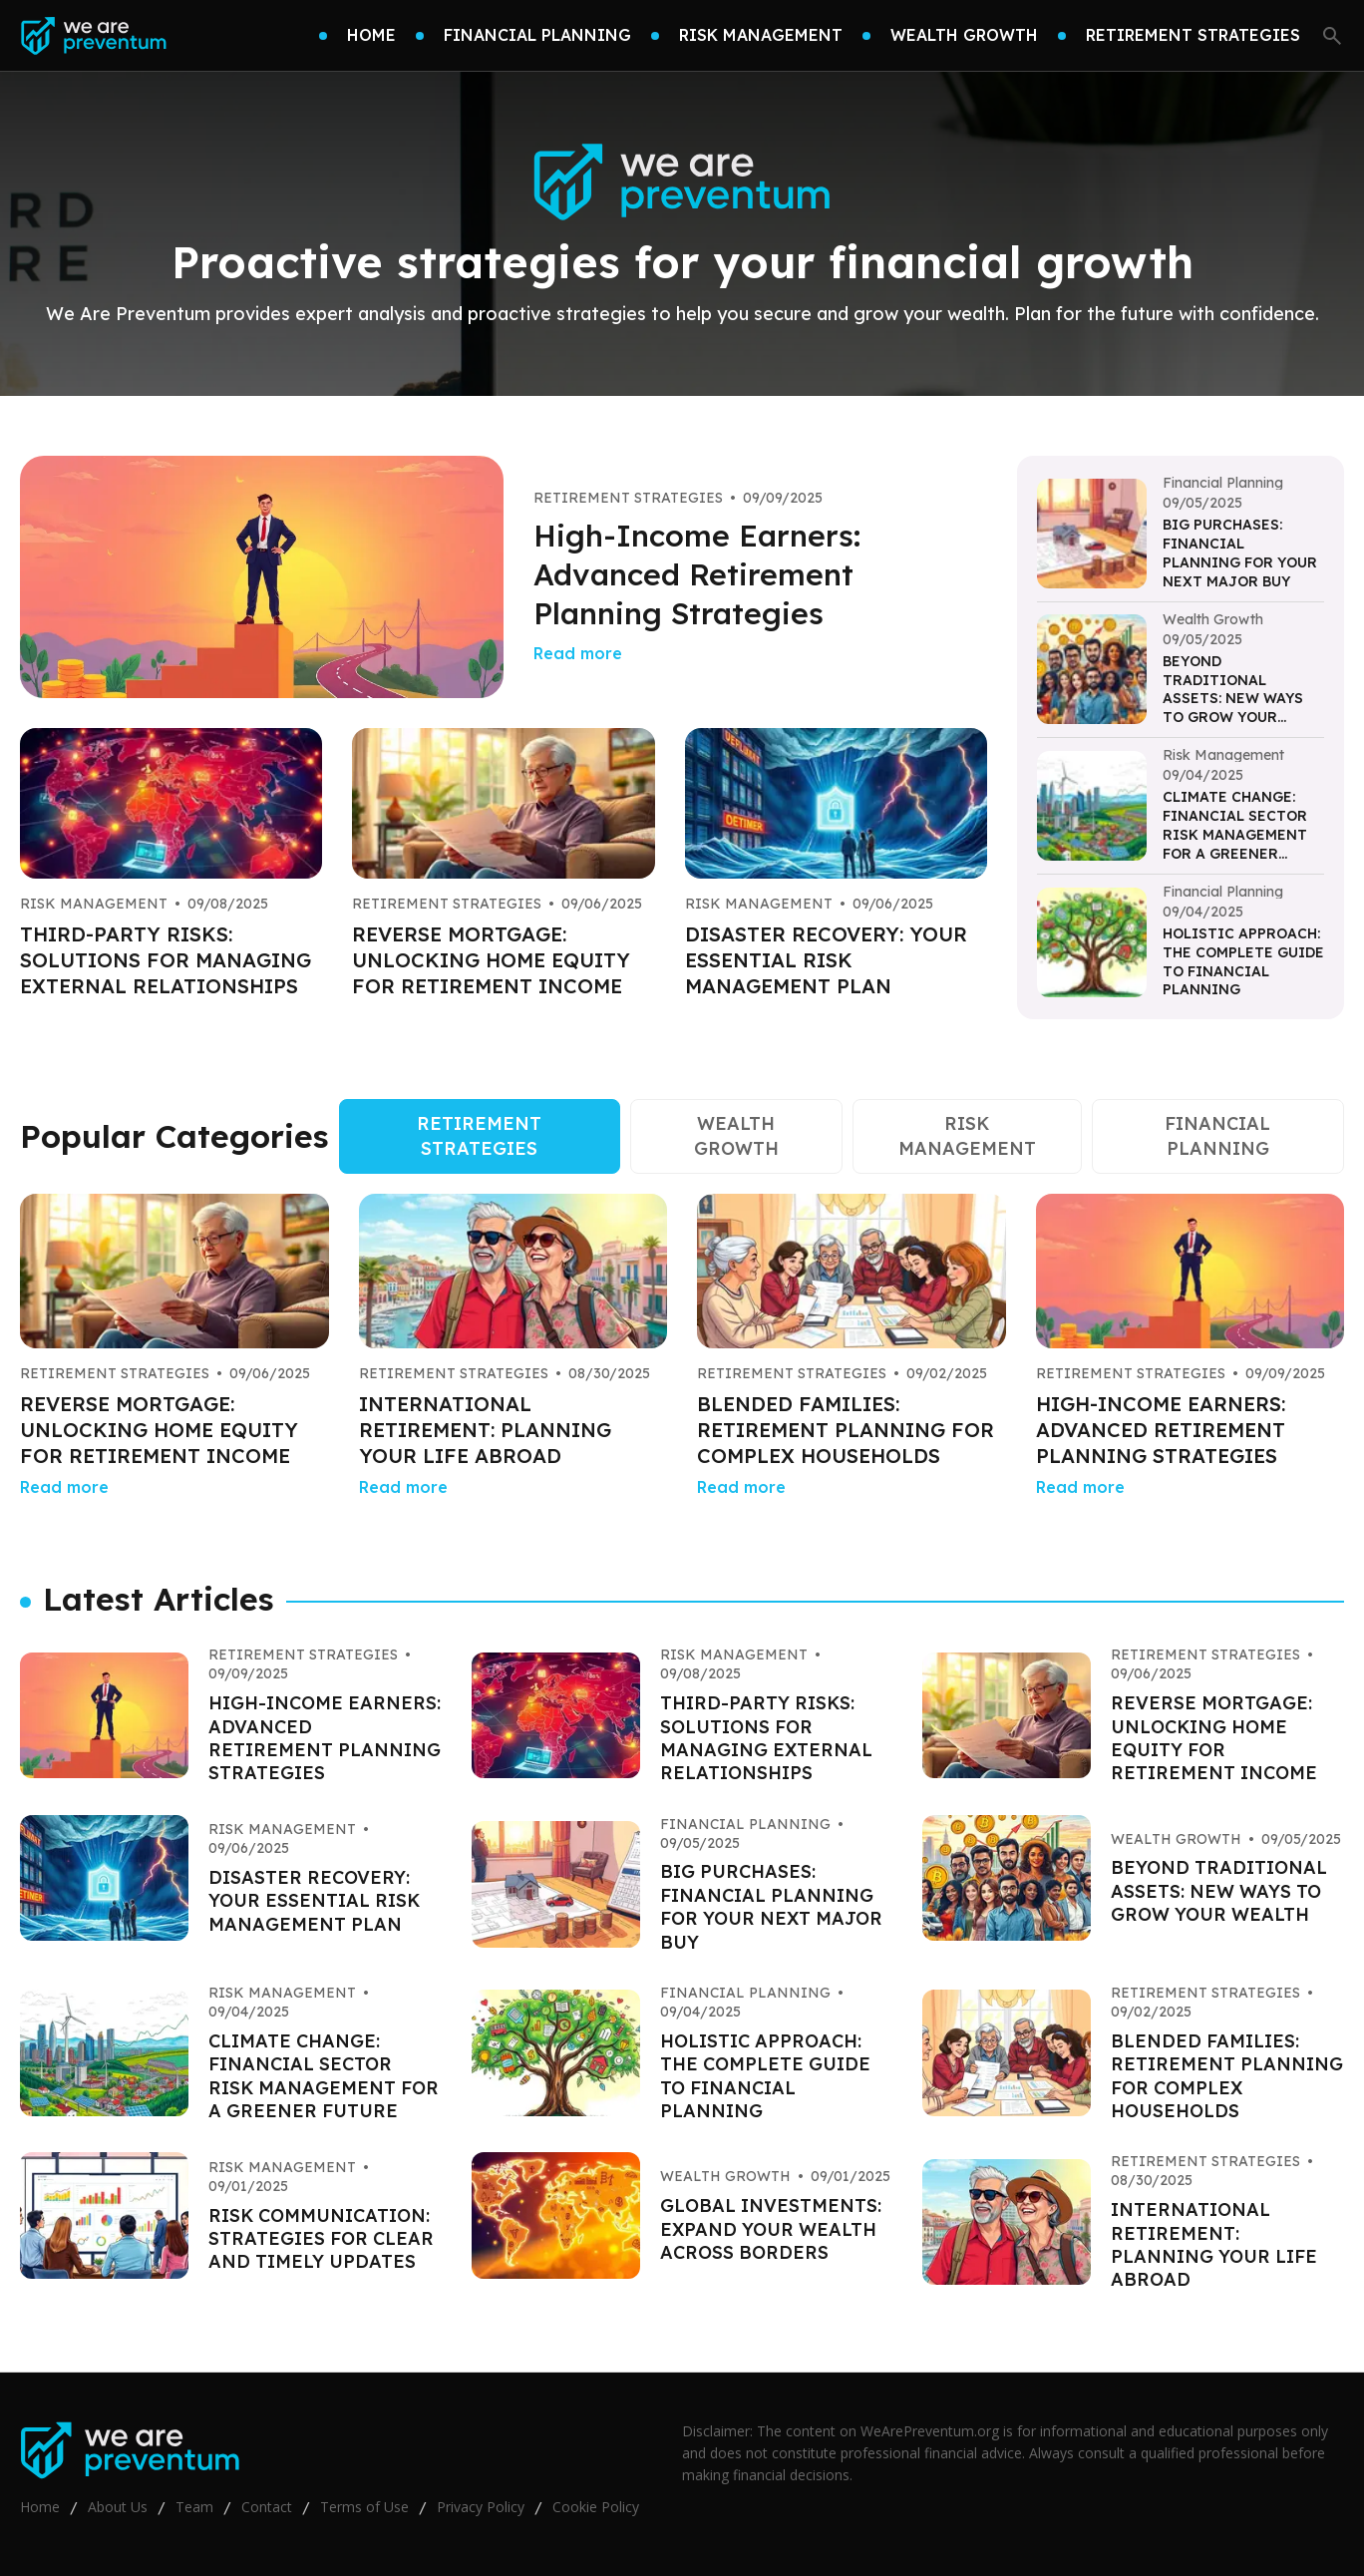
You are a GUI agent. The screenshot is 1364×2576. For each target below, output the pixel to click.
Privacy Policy (480, 2506)
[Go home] (93, 36)
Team (194, 2506)
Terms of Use (364, 2506)
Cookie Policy (595, 2506)
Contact (266, 2506)
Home (40, 2506)
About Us (118, 2506)
